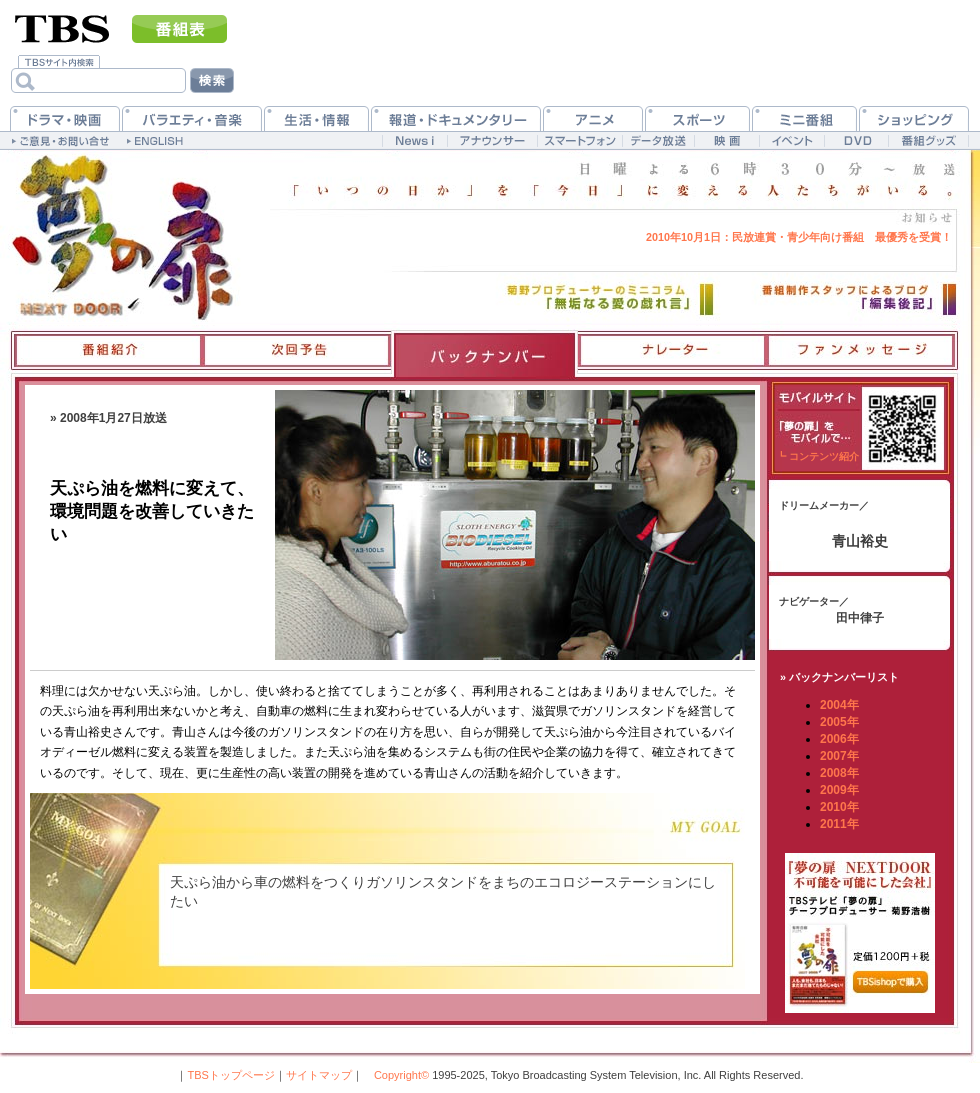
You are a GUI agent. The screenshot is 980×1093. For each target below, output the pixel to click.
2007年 (839, 756)
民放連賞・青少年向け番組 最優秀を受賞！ (799, 237)
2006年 (839, 739)
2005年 (839, 722)
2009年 (839, 790)
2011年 (839, 824)
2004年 (839, 705)
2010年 (839, 807)
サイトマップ (319, 1075)
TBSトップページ (230, 1075)
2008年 (839, 773)
